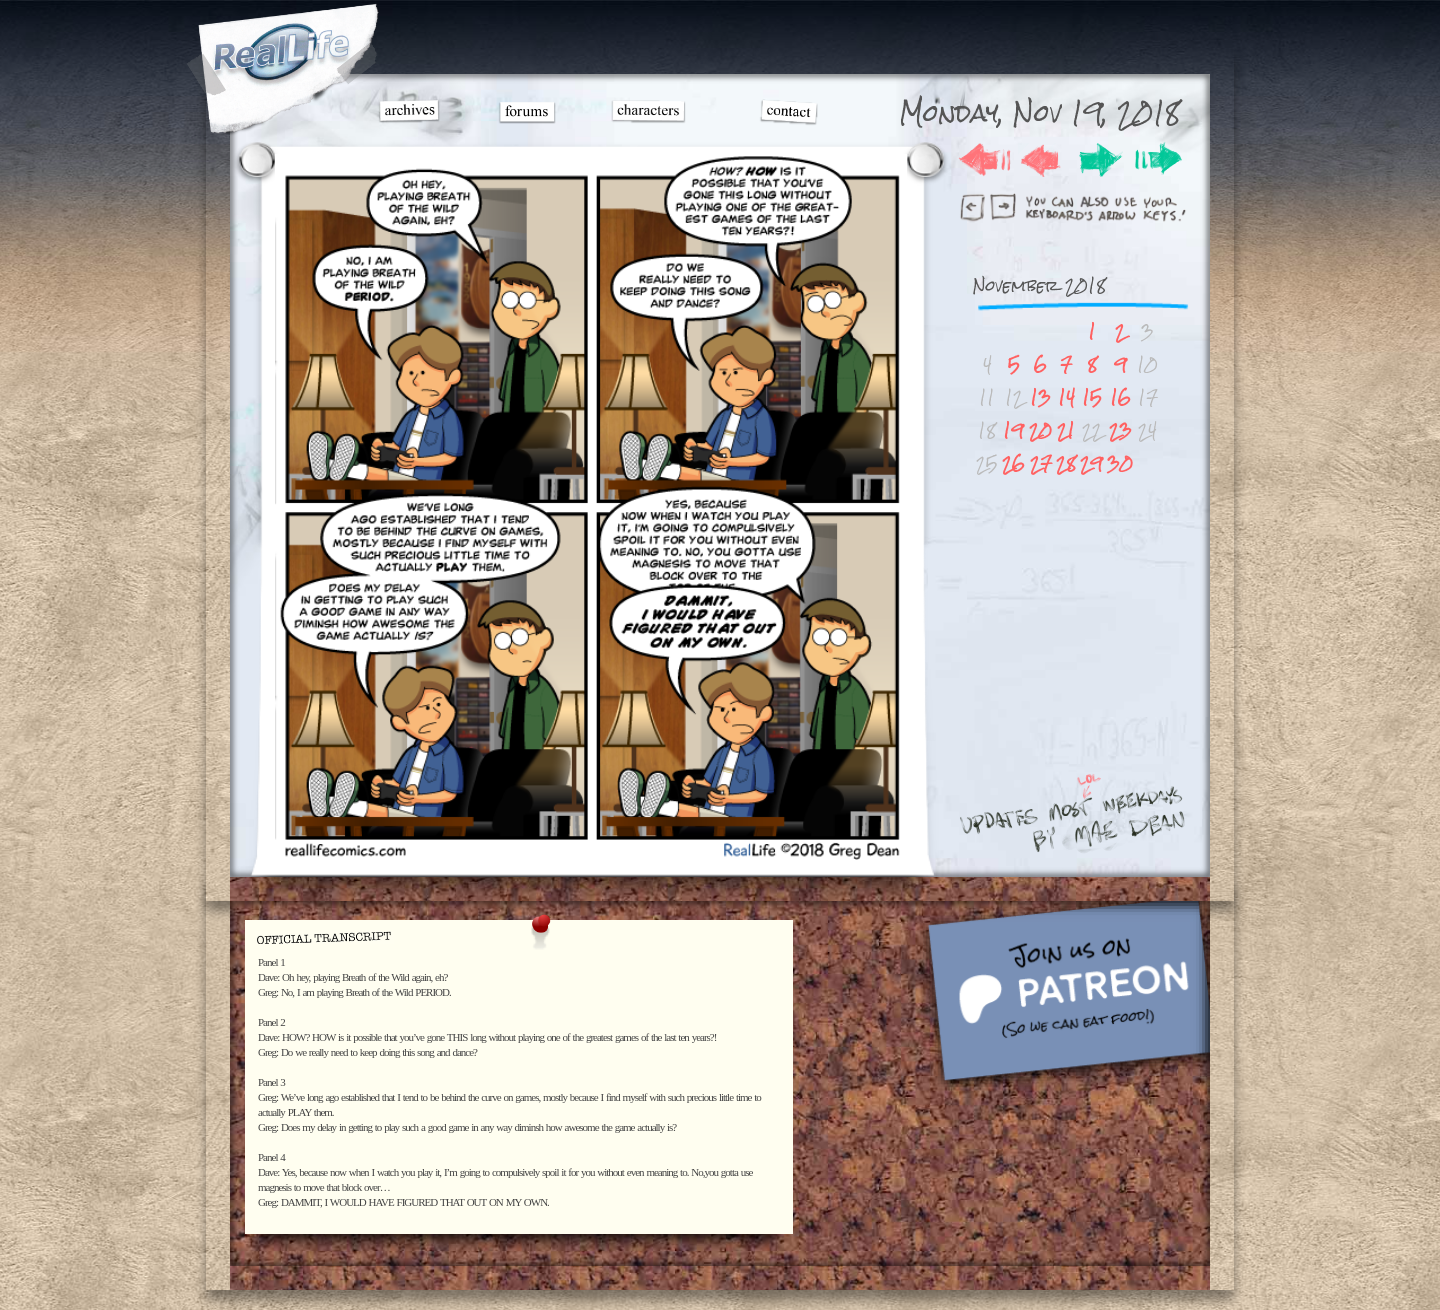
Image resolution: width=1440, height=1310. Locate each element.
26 (1013, 463)
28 (1066, 463)
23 (1120, 430)
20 (1040, 430)
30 (1120, 463)
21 (1066, 430)
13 (1040, 397)
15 (1092, 397)
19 (1013, 430)
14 (1066, 397)
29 (1091, 463)
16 (1120, 397)
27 (1041, 463)
